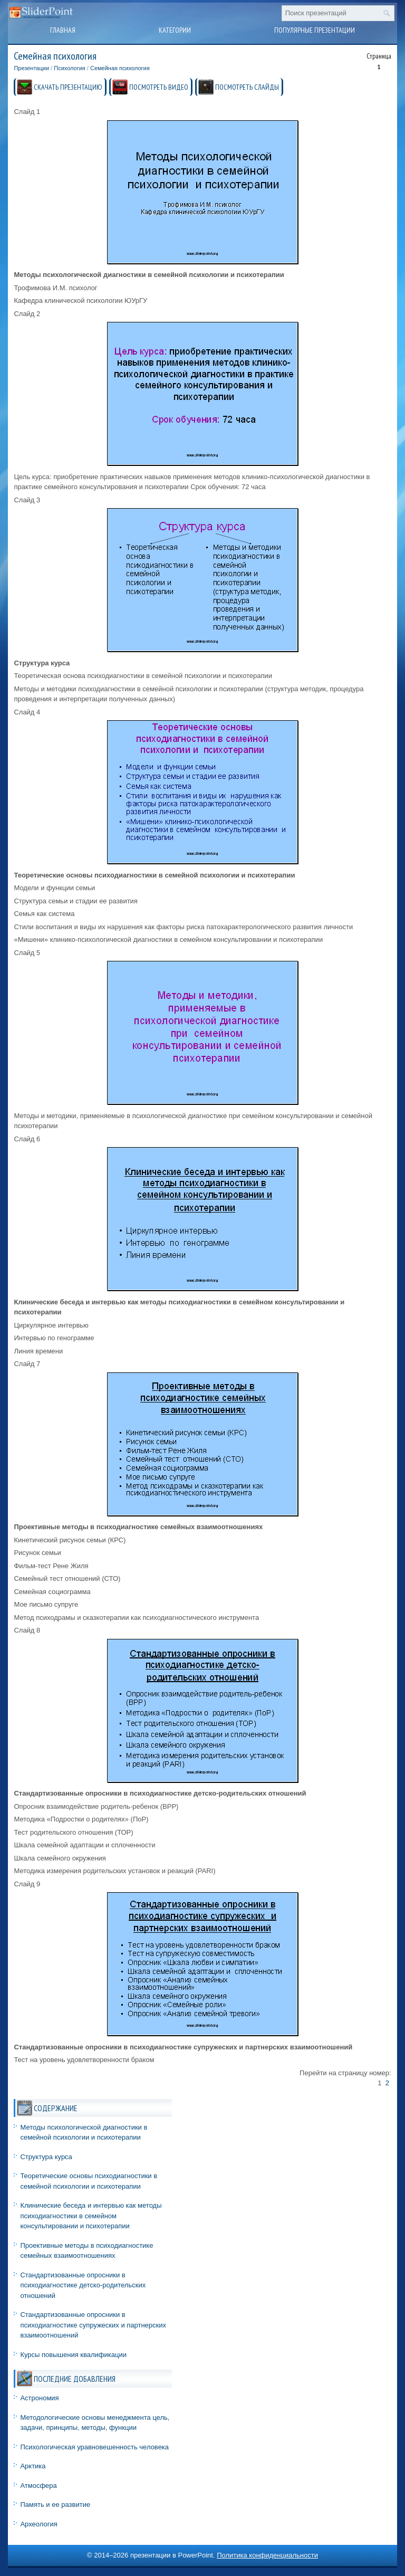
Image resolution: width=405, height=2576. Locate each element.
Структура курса (46, 2157)
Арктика (32, 2466)
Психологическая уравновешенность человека (94, 2447)
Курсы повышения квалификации (73, 2355)
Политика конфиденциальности (267, 2555)
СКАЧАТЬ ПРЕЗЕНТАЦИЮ (68, 87)
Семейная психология (120, 68)
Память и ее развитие (55, 2504)
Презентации (31, 68)
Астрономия (39, 2398)
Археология (38, 2524)
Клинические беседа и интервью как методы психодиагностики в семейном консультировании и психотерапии (90, 2215)
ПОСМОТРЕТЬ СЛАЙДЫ (247, 87)
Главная (62, 30)
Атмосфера (38, 2485)
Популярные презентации (314, 30)
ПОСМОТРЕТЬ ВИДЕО (158, 87)
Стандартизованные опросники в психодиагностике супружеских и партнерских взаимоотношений (93, 2325)
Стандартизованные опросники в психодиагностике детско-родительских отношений (83, 2285)
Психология (69, 68)
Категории (175, 30)
